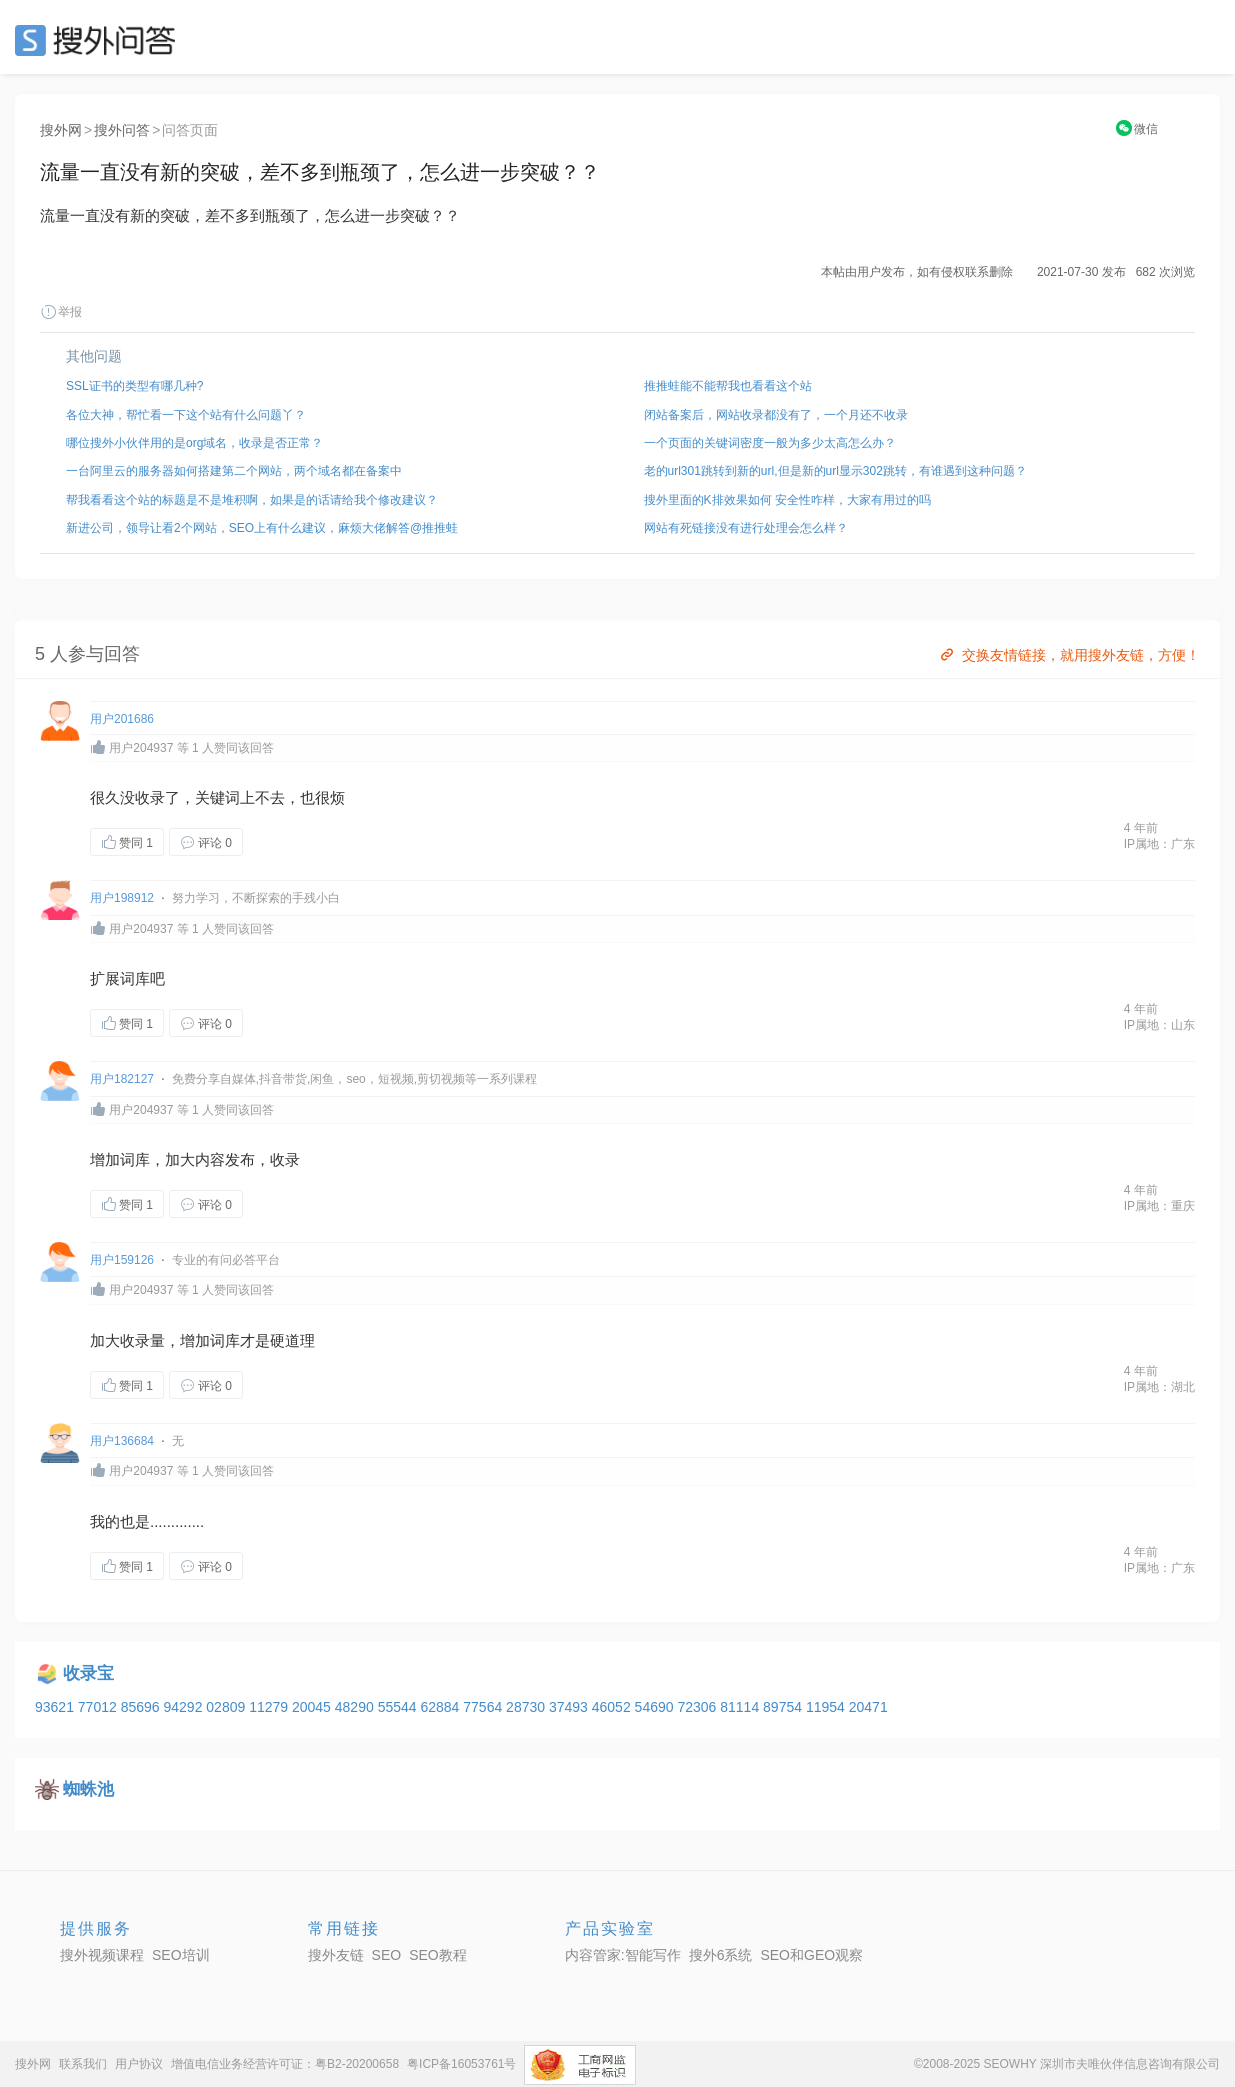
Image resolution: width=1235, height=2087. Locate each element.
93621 (56, 1707)
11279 (270, 1707)
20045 (313, 1707)
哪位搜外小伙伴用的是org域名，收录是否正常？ (194, 443)
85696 (142, 1707)
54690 (656, 1707)
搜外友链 (336, 1955)
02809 (227, 1707)
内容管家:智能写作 (623, 1955)
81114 (741, 1707)
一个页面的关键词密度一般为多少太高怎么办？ (770, 443)
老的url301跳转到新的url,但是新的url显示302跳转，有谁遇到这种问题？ (835, 471)
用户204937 (141, 748)
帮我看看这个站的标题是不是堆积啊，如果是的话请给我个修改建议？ (252, 500)
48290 (356, 1707)
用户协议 (139, 2064)
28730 (527, 1707)
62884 (441, 1707)
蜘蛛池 (88, 1789)
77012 (99, 1707)
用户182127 (122, 1079)
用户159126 (122, 1260)
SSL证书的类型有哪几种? (134, 386)
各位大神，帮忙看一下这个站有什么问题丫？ (186, 415)
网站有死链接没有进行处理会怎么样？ (746, 528)
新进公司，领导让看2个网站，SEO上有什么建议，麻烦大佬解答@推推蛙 (262, 528)
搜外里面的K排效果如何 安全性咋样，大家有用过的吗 (787, 500)
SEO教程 (438, 1955)
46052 (613, 1707)
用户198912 (122, 898)
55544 (399, 1707)
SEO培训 (181, 1955)
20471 (868, 1707)
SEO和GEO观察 (811, 1955)
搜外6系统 (721, 1955)
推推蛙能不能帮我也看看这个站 (728, 386)
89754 (784, 1707)
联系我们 (83, 2064)
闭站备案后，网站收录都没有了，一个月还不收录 (776, 415)
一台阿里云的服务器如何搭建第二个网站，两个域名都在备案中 (234, 471)
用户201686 (122, 719)
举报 (61, 312)
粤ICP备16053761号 (461, 2064)
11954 (827, 1707)
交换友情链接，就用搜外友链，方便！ (1068, 655)
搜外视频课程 (102, 1955)
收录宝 (88, 1673)
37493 (570, 1707)
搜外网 (61, 130)
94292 (184, 1707)
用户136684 (122, 1441)
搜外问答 (122, 130)
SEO (100, 40)
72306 (698, 1707)
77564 (484, 1707)
